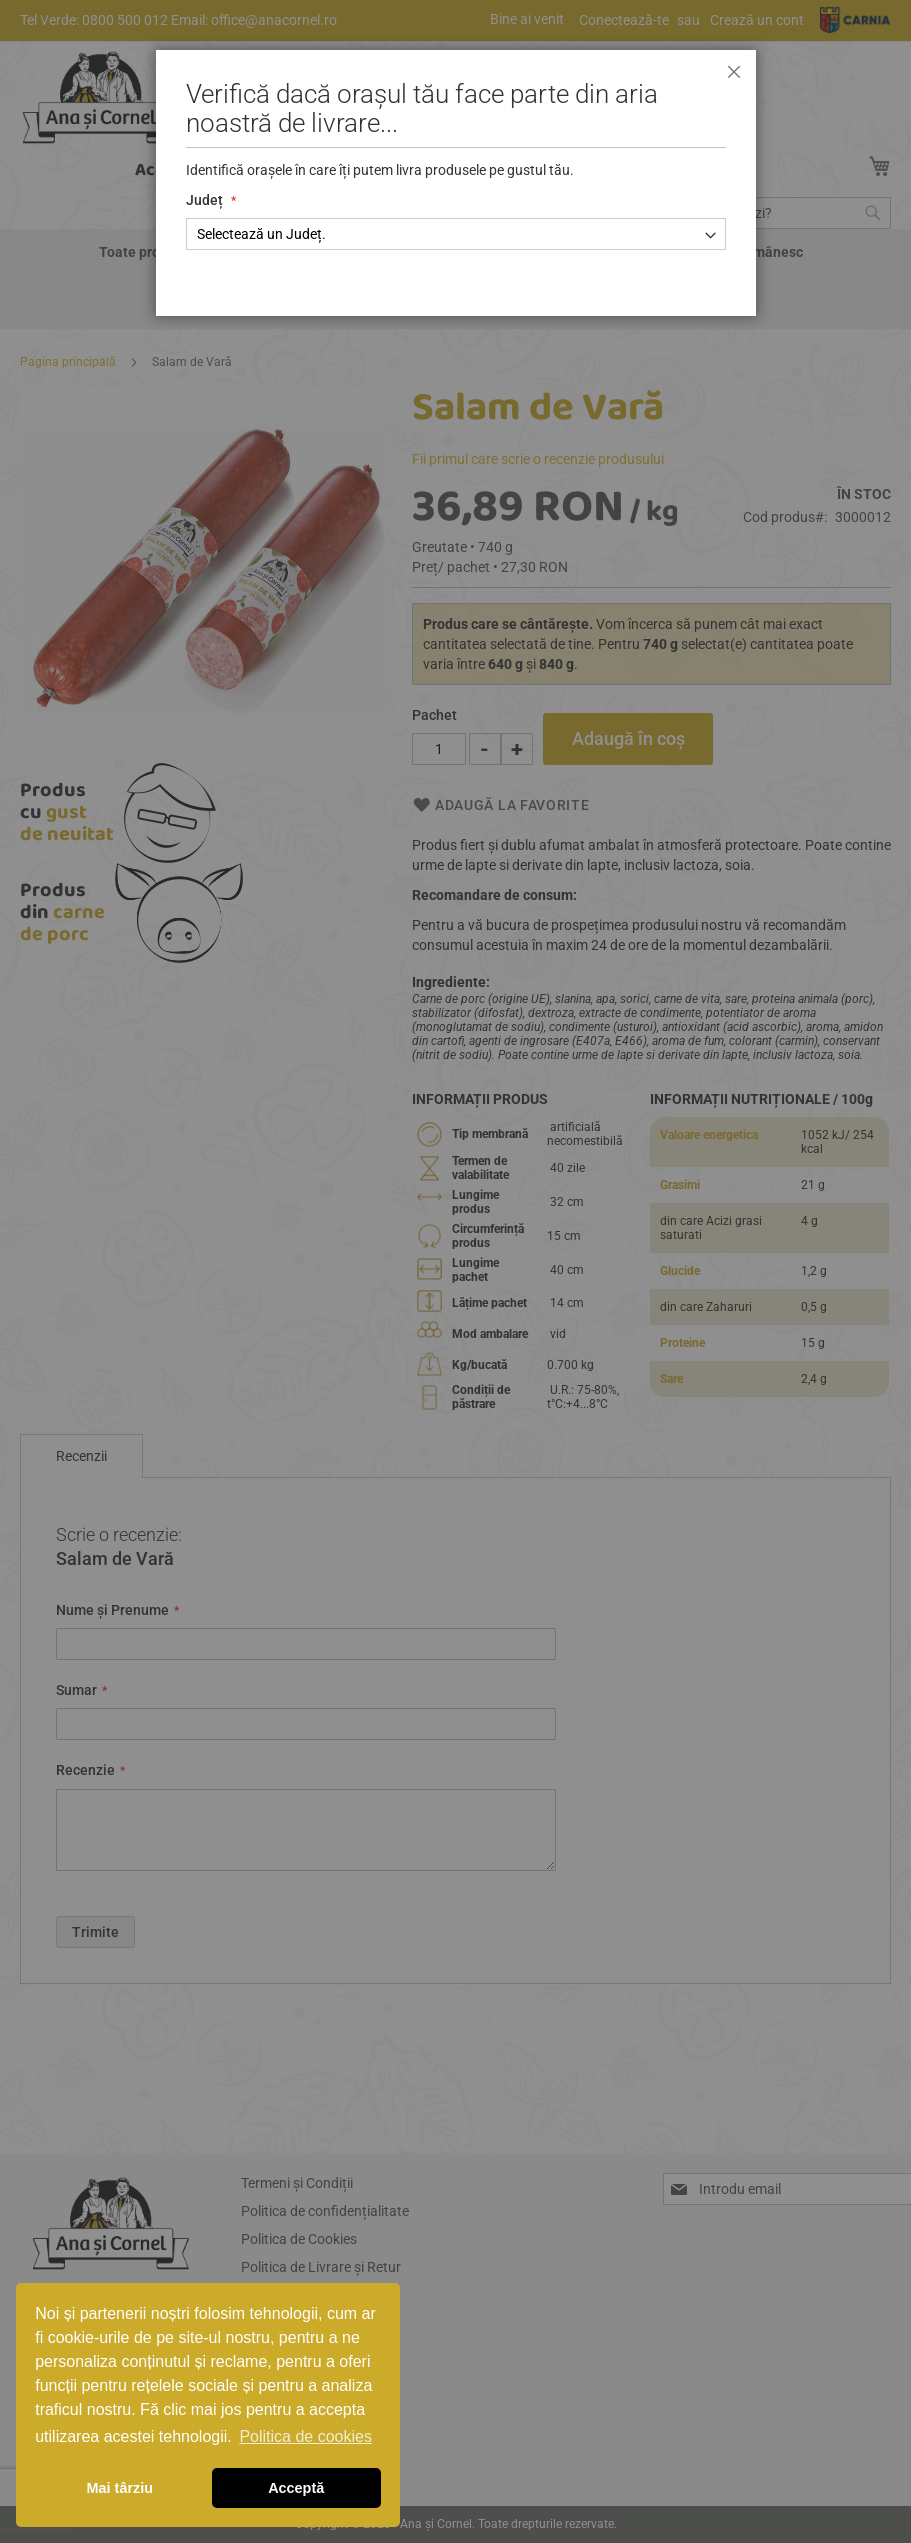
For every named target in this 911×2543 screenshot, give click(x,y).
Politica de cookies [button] (305, 2436)
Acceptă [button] (296, 2488)
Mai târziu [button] (120, 2488)
